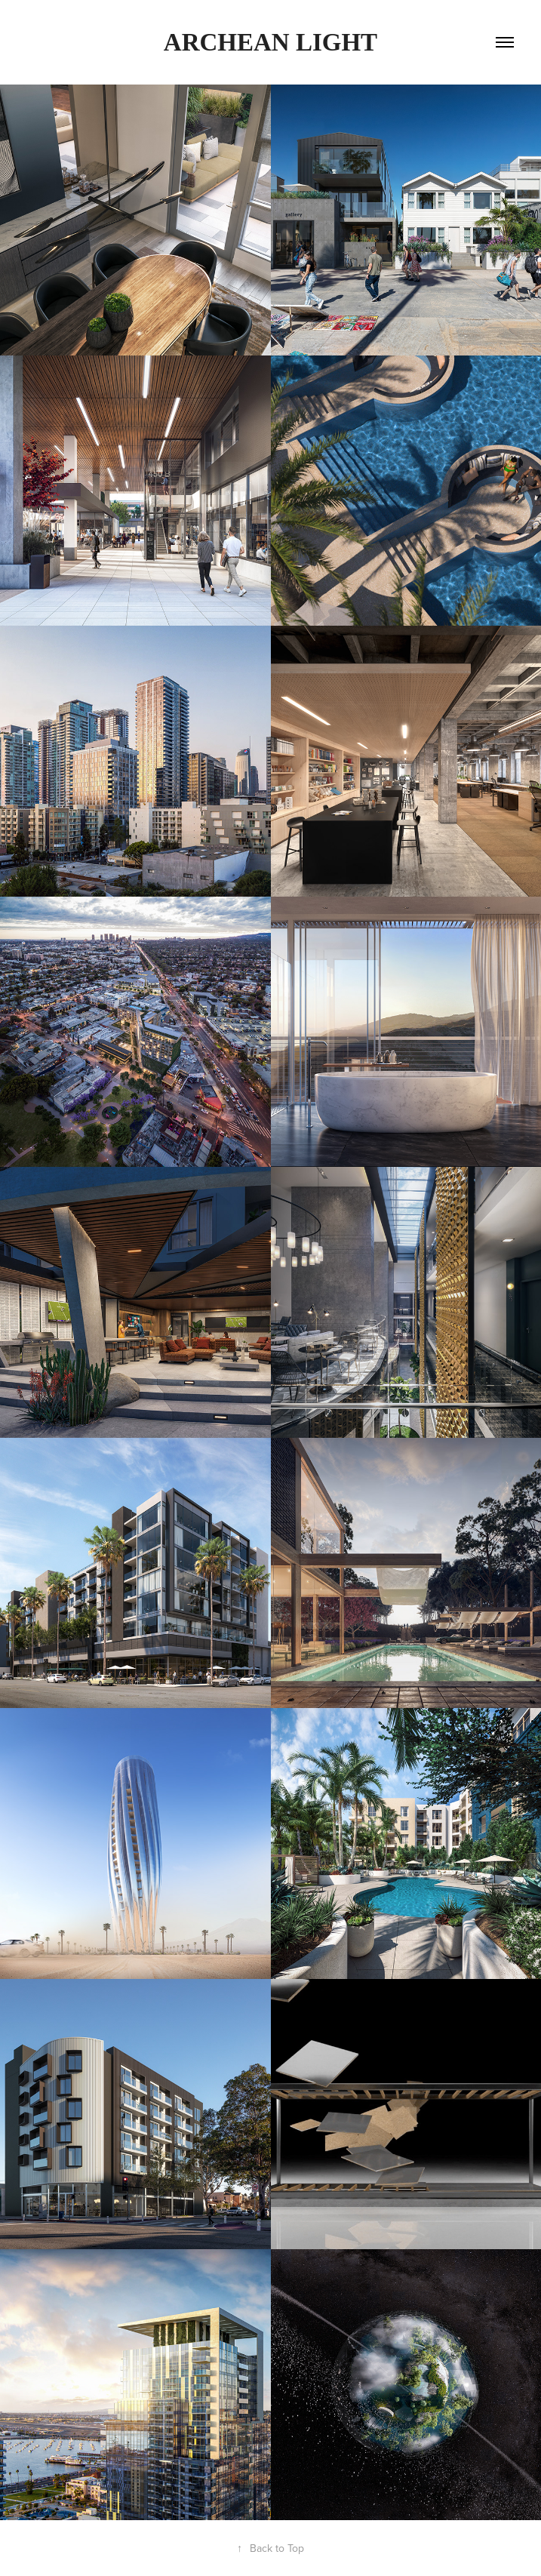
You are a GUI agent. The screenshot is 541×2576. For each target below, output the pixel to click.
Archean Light (270, 42)
